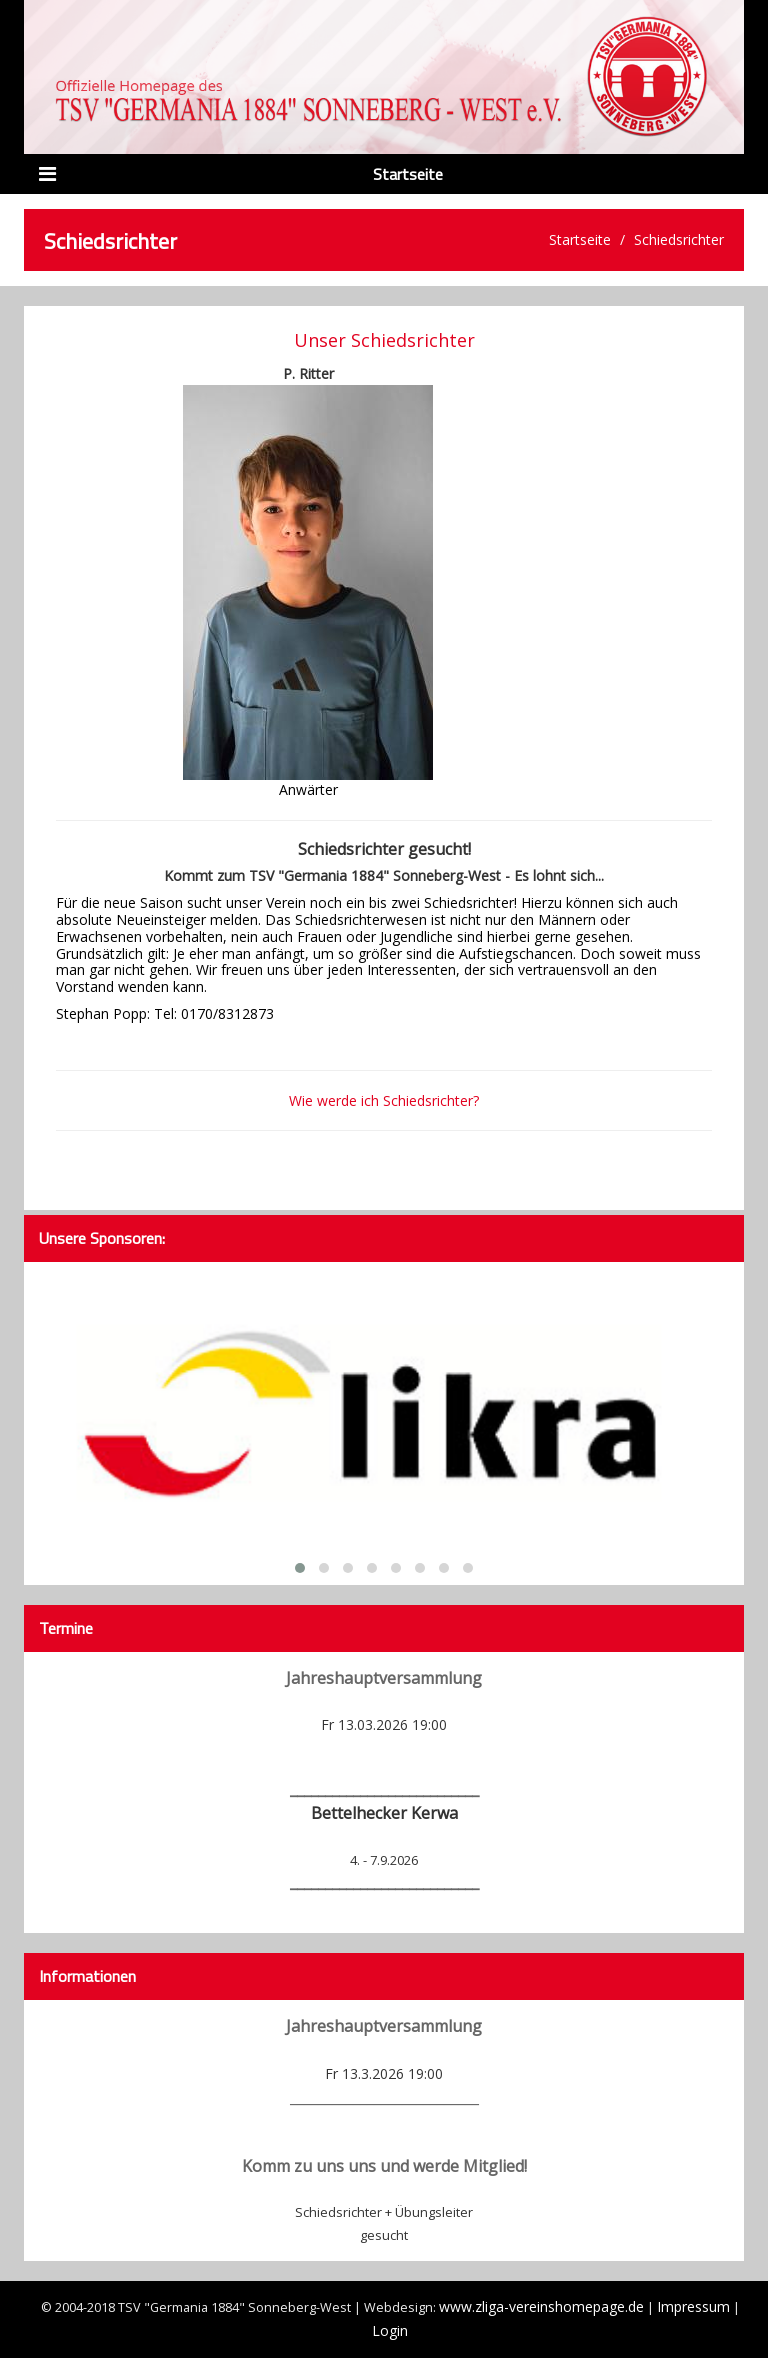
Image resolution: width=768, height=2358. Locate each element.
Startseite (580, 239)
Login (390, 2330)
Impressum (693, 2306)
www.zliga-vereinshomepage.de (541, 2306)
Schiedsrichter (679, 239)
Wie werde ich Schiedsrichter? (384, 1100)
